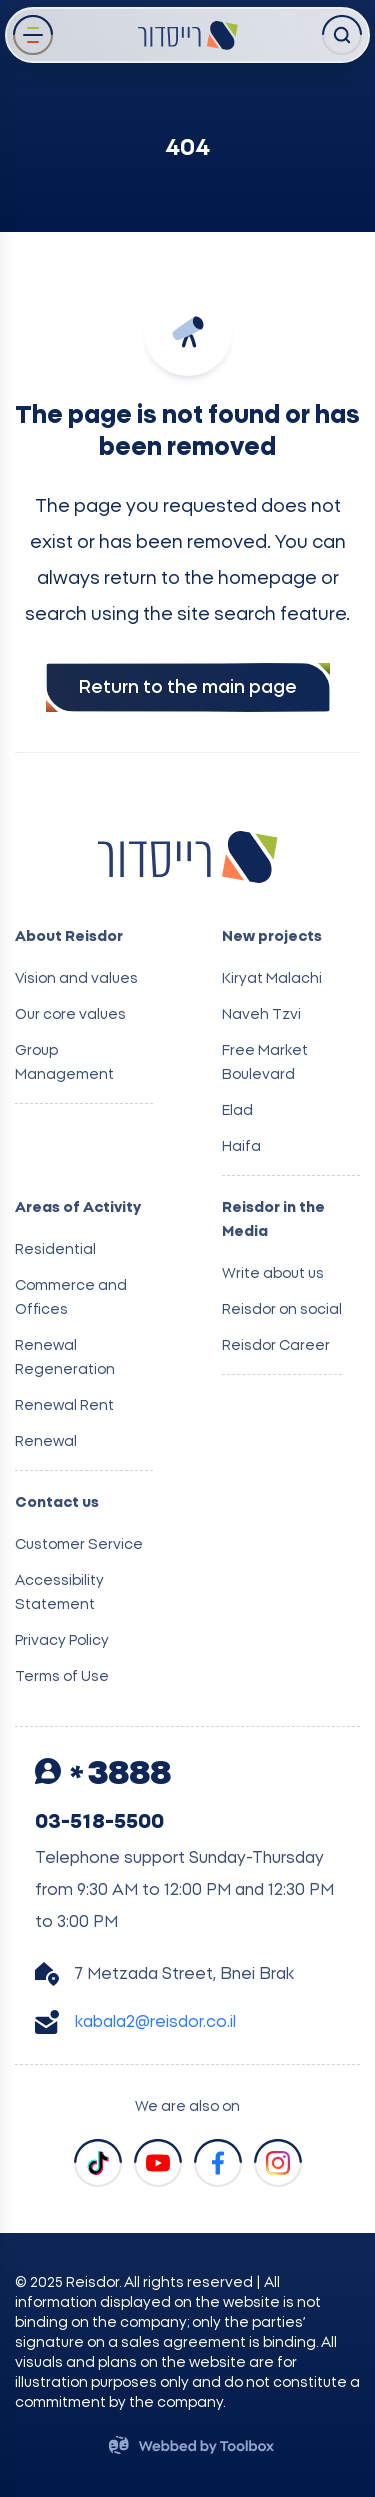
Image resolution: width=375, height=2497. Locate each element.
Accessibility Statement (59, 1593)
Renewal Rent (64, 1406)
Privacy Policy (62, 1641)
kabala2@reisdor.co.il (155, 2022)
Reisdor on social (282, 1310)
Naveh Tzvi (261, 1015)
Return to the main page (188, 688)
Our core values (70, 1015)
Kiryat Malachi (272, 979)
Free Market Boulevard (265, 1063)
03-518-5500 (99, 1822)
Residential (55, 1250)
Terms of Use (62, 1677)
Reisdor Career (276, 1346)
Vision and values (76, 979)
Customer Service (79, 1545)
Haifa (241, 1147)
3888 (103, 1774)
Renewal (46, 1442)
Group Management (64, 1063)
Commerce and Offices (71, 1298)
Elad (237, 1111)
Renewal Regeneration (65, 1358)
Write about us (273, 1274)
